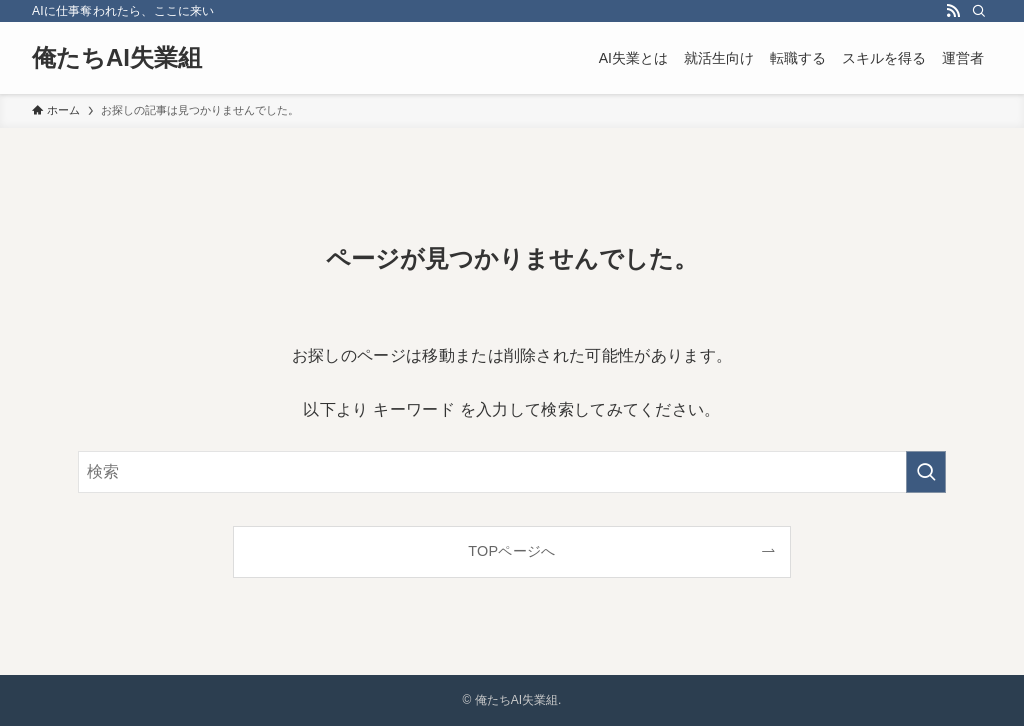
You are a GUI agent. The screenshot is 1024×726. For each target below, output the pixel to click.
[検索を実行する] (926, 472)
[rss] (953, 11)
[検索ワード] (512, 472)
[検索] (979, 11)
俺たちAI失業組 (117, 58)
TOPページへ (512, 551)
